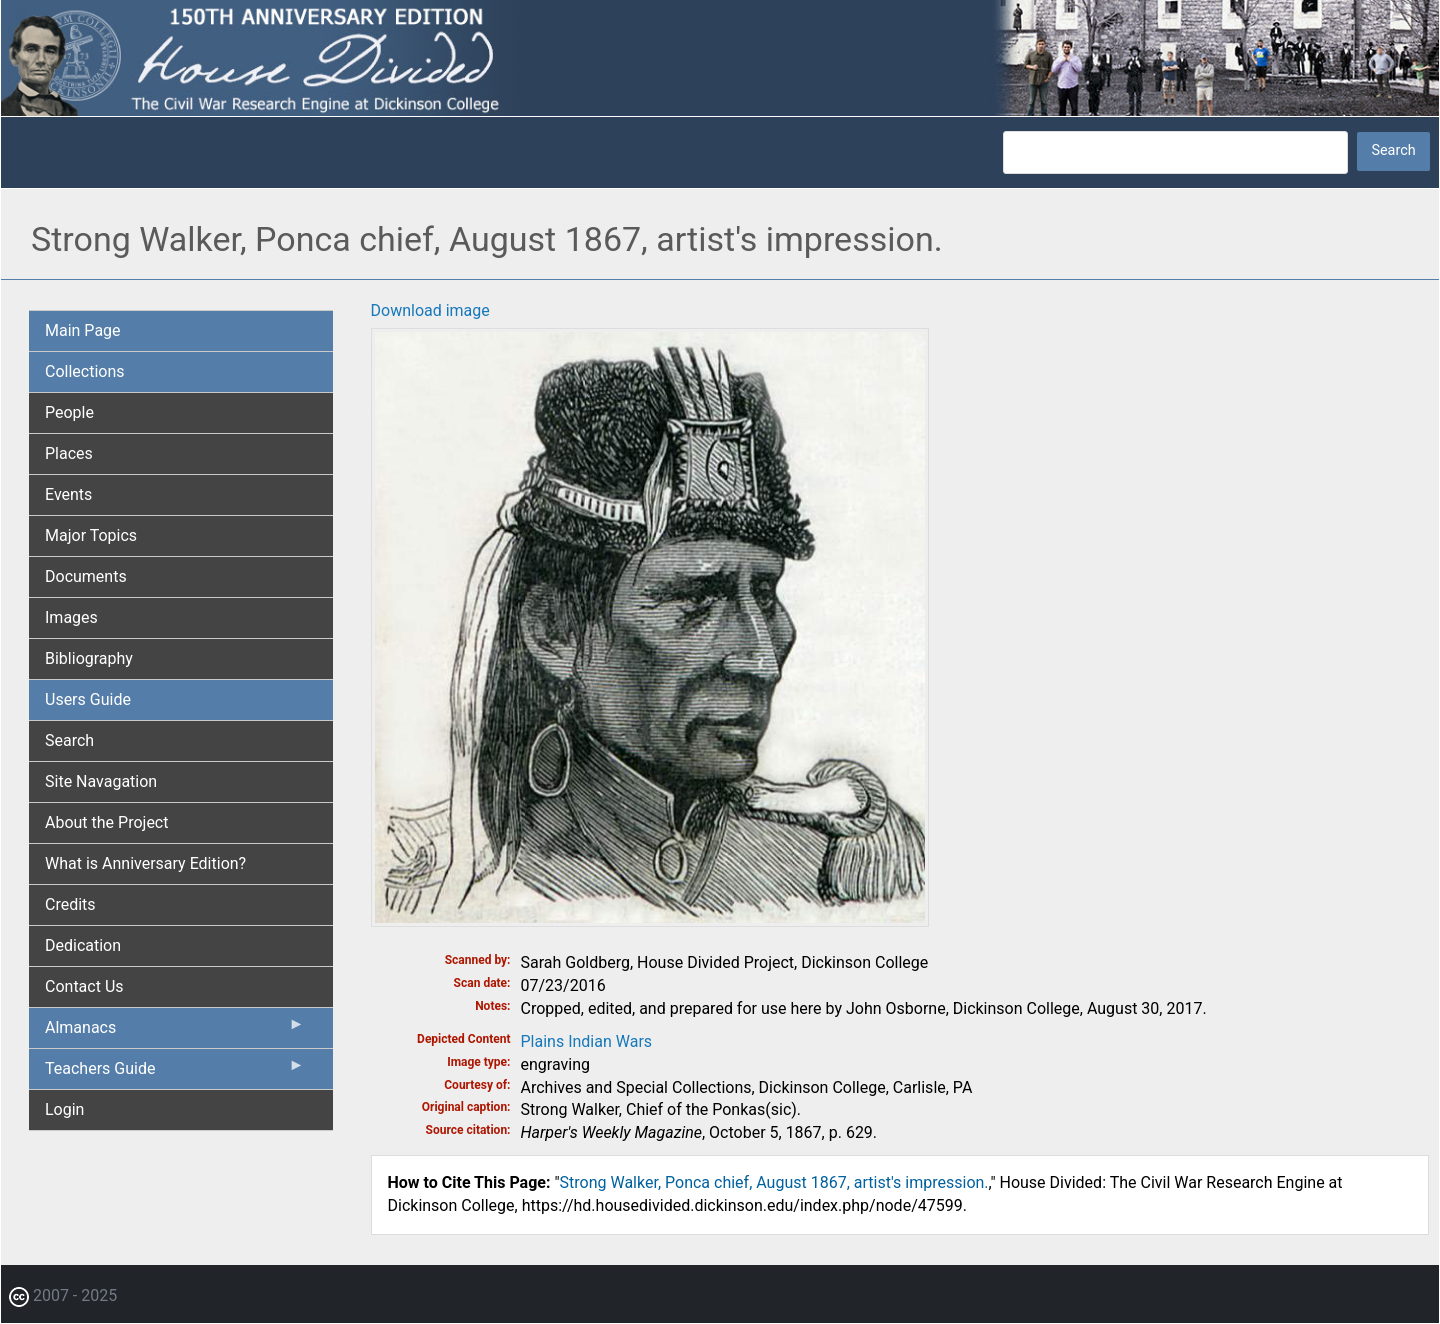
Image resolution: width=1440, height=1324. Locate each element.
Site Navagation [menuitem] (101, 781)
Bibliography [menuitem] (89, 658)
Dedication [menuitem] (83, 945)
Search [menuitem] (69, 740)
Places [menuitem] (69, 453)
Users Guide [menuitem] (88, 699)
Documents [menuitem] (86, 576)
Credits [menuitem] (70, 904)
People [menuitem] (69, 412)
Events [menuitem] (68, 494)
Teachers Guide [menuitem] (175, 1073)
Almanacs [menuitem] (175, 1032)
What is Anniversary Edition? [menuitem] (145, 863)
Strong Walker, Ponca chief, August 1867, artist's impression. (774, 1182)
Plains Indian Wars (587, 1041)
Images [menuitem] (71, 617)
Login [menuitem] (64, 1109)
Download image (430, 310)
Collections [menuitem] (85, 371)
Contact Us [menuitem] (84, 986)
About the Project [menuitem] (106, 822)
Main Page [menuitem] (83, 330)
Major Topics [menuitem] (91, 535)
